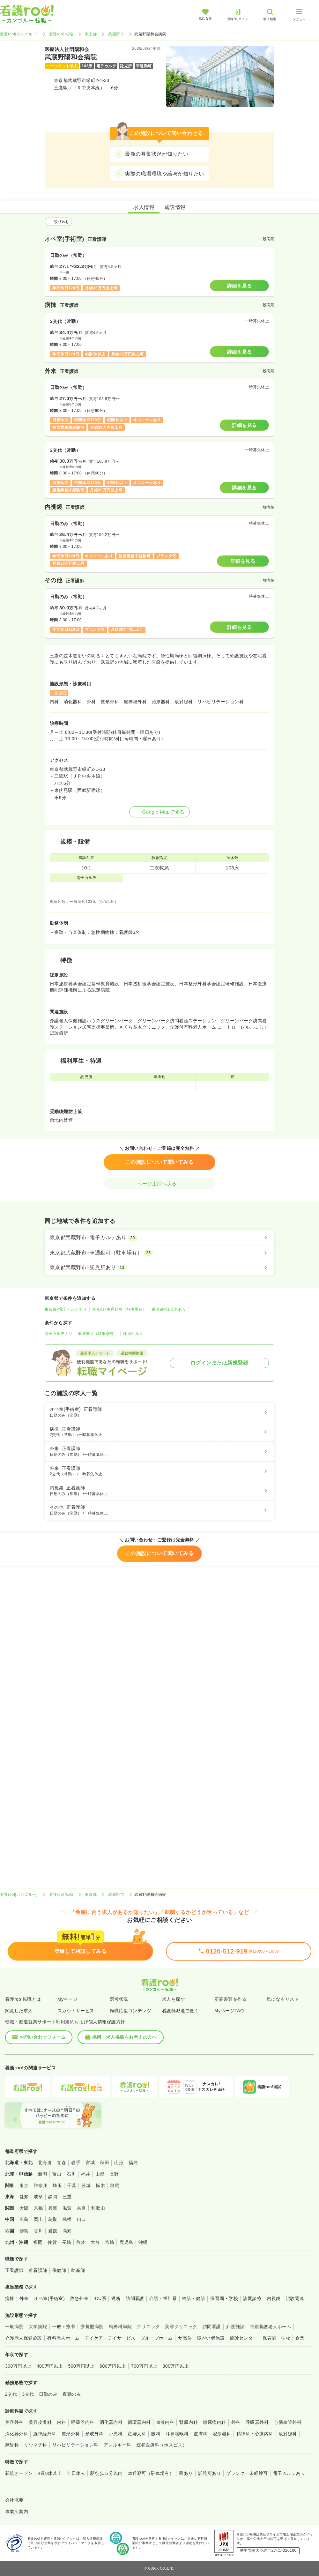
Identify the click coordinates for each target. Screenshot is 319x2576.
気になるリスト (283, 1999)
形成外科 (94, 2433)
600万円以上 (113, 2366)
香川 (38, 2230)
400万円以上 (50, 2366)
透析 (116, 2298)
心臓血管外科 (287, 2422)
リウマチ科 (35, 2444)
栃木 (100, 2185)
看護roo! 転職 (61, 34)
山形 (118, 2162)
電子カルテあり (58, 1333)
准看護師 (38, 2270)
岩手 (75, 2162)
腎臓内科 (188, 2422)
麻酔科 (12, 2444)
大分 (95, 2242)
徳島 (24, 2230)
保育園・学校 (224, 2298)
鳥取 (52, 2219)
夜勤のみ (72, 2394)
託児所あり (133, 1333)
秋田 (104, 2162)
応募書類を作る (230, 1999)
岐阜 (38, 2196)
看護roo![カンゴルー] (19, 34)
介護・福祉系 (163, 2298)
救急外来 (79, 2298)
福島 (133, 2162)
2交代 (11, 2394)
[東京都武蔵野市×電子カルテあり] (159, 1237)
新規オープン (19, 2473)
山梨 (100, 2174)
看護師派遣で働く (180, 2010)
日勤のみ (48, 2394)
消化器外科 (16, 2433)
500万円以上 (81, 2366)
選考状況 (119, 1999)
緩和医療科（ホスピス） (162, 2444)
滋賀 (67, 2208)
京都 (38, 2208)
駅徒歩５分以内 (106, 2473)
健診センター (243, 2338)
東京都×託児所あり (169, 1309)
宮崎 (109, 2242)
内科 (61, 2422)
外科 (236, 2422)
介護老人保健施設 (23, 2338)
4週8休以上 (50, 2473)
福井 (85, 2174)
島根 (67, 2219)
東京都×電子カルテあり (66, 1309)
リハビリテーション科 (75, 2444)
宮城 (90, 2162)
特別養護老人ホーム (270, 2326)
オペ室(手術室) (49, 2298)
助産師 (78, 2270)
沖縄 (143, 2242)
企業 (300, 2338)
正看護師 (14, 2270)
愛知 (24, 2196)
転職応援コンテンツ (130, 2010)
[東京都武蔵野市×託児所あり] (159, 1267)
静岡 (52, 2196)
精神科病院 (120, 2326)
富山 (57, 2174)
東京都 (91, 34)
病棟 (9, 2298)
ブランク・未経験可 (247, 2473)
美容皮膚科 (40, 2422)
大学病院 (38, 2326)
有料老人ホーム (63, 2338)
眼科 (155, 2433)
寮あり (186, 2473)
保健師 (59, 2270)
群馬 (114, 2185)
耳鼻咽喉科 (177, 2433)
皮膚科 (200, 2433)
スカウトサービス (75, 2010)
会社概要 (14, 2500)
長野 (114, 2174)
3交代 (28, 2394)
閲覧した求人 (19, 2010)
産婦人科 (137, 2433)
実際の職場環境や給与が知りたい (164, 173)
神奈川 (41, 2185)
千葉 (71, 2185)
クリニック (148, 2326)
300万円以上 (18, 2366)
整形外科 (71, 2433)
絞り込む (58, 221)
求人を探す (173, 1999)
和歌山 (98, 2208)
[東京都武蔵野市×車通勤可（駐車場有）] (159, 1253)
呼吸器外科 (257, 2422)
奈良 (81, 2208)
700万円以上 (144, 2366)
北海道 (45, 2162)
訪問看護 (135, 2298)
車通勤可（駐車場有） (98, 1333)
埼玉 (57, 2185)
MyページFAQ (229, 2010)
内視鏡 (273, 2298)
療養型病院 (91, 2326)
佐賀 (52, 2242)
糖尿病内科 (214, 2422)
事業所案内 (16, 2511)
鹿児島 (126, 2242)
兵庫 (52, 2208)
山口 (81, 2219)
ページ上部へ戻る (159, 1183)
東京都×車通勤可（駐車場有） (119, 1309)
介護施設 (235, 2326)
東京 (24, 2185)
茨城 (86, 2185)
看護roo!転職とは (23, 1999)
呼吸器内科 (82, 2422)
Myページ (67, 1999)
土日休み (76, 2473)
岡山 (38, 2219)
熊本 (80, 2242)
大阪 (24, 2208)
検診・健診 (193, 2298)
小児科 (115, 2433)
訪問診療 (252, 2298)
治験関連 (295, 2298)
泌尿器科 (222, 2433)
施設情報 (175, 207)
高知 (67, 2230)
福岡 (37, 2242)
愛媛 (52, 2230)
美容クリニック (181, 2326)
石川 (71, 2174)
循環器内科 (139, 2422)
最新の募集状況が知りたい (156, 154)
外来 (24, 2298)
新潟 (42, 2174)
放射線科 (287, 2433)
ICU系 (99, 2298)
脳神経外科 (44, 2433)
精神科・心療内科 (254, 2433)
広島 (24, 2219)
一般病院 (14, 2326)
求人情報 (143, 207)
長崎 (66, 2242)
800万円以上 (176, 2366)
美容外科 (14, 2422)
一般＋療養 (63, 2326)
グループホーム (157, 2338)
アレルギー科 (117, 2444)
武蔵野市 (116, 34)
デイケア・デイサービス (110, 2338)
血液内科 (165, 2422)
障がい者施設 (211, 2338)
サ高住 (185, 2338)
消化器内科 (111, 2422)
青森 (61, 2162)
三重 (67, 2196)
